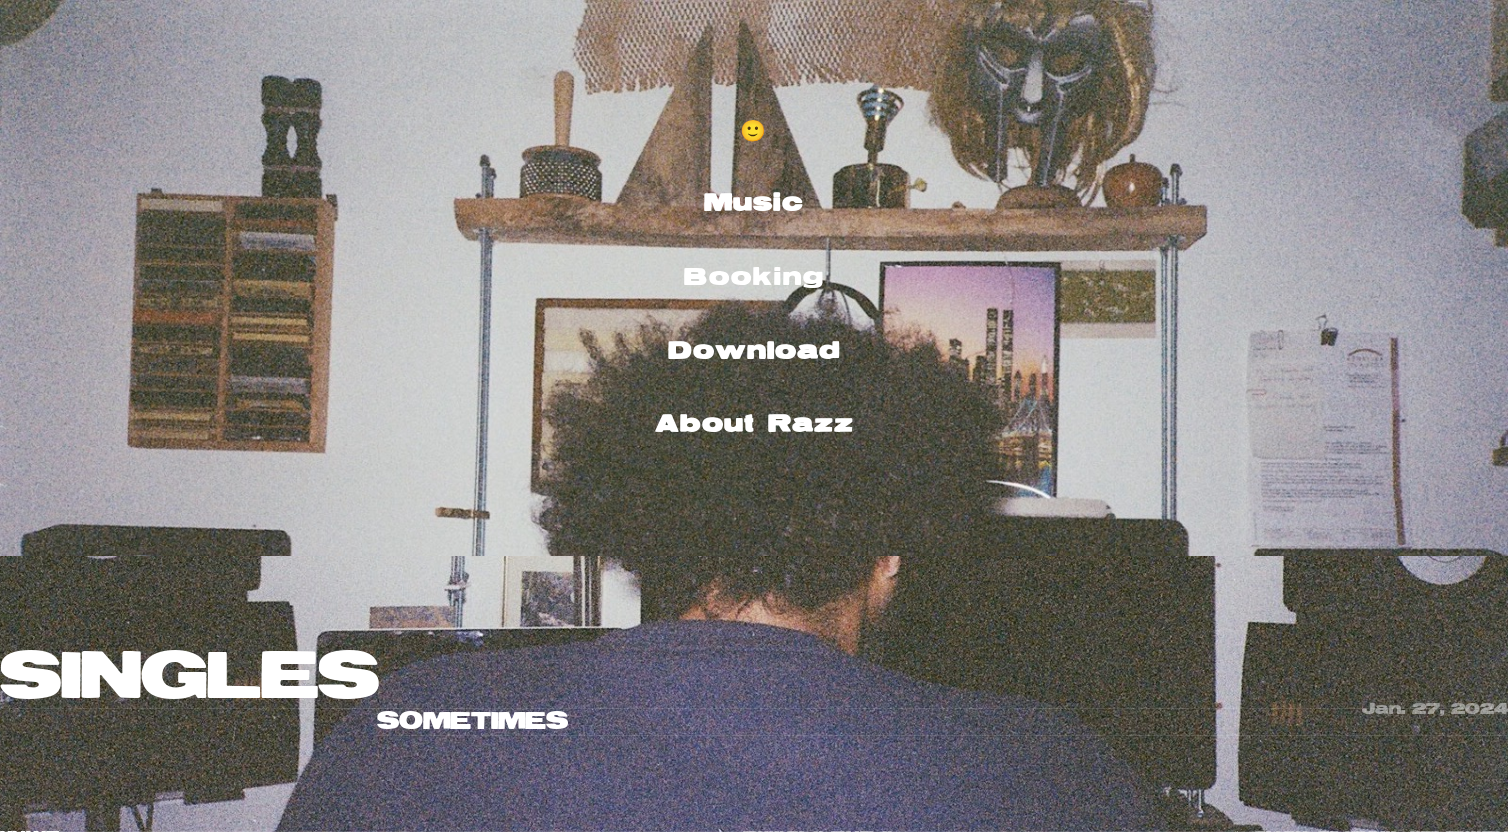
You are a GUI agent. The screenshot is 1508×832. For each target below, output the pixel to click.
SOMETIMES (472, 721)
